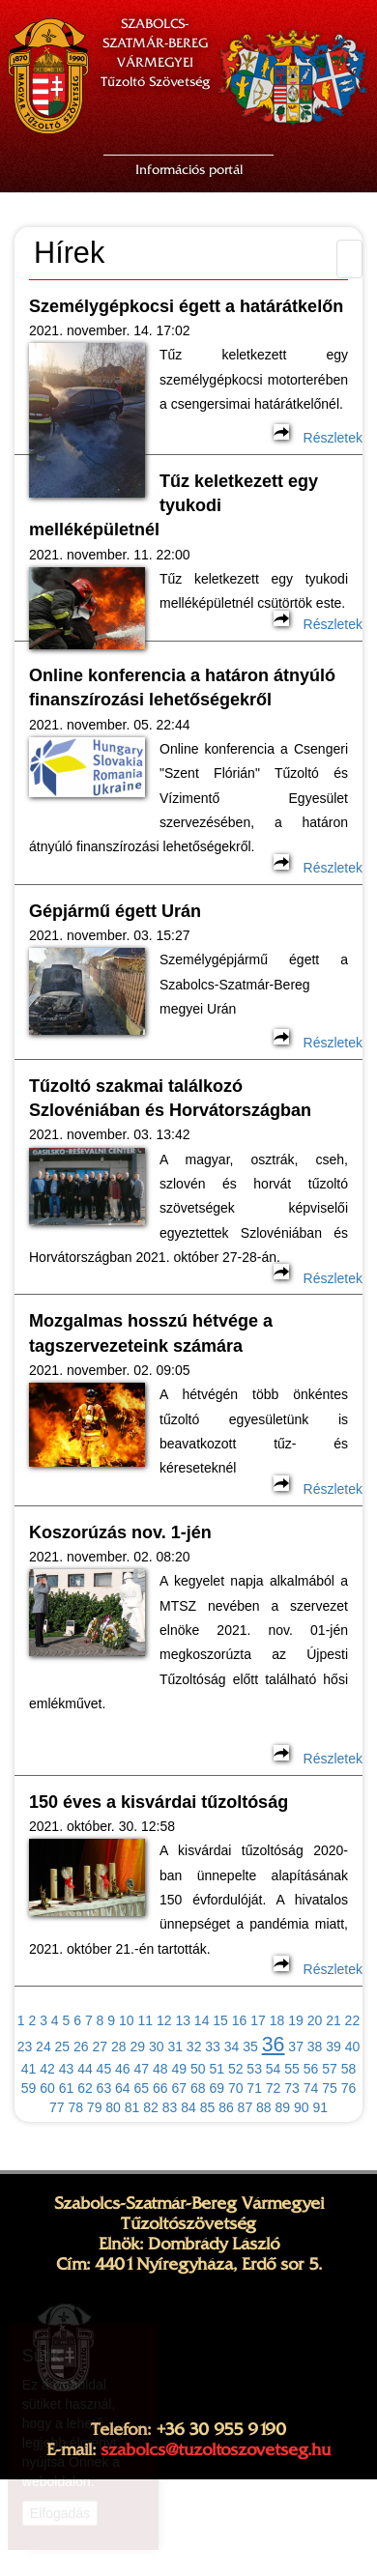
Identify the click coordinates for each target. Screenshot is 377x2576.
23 (25, 2046)
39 (333, 2046)
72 (273, 2088)
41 (29, 2068)
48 (160, 2068)
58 (349, 2068)
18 (277, 2020)
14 (202, 2020)
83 (170, 2107)
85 (208, 2107)
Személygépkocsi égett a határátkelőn (186, 306)
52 (236, 2068)
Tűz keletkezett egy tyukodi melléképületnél (173, 506)
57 (329, 2068)
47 (142, 2068)
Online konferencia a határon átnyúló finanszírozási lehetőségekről (182, 687)
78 (75, 2107)
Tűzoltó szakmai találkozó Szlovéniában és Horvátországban (170, 1098)
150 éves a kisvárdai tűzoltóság (158, 1802)
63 (104, 2088)
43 (66, 2068)
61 (66, 2088)
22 (353, 2020)
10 (126, 2020)
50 (198, 2068)
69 (216, 2088)
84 (188, 2107)
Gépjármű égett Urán (115, 911)
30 (156, 2046)
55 (292, 2068)
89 (283, 2107)
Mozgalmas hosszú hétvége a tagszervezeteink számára (151, 1333)
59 (29, 2088)
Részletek (318, 437)
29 (137, 2046)
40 (353, 2046)
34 (232, 2046)
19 (296, 2020)
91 (320, 2107)
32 (194, 2046)
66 (160, 2088)
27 (100, 2046)
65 (142, 2088)
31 (175, 2046)
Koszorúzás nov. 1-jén (120, 1532)
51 (216, 2068)
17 (258, 2020)
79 (94, 2107)
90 (301, 2107)
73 (292, 2088)
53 (254, 2068)
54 (273, 2068)
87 (245, 2107)
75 (329, 2088)
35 (250, 2046)
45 (104, 2068)
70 (236, 2088)
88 (264, 2107)
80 (113, 2107)
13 (182, 2020)
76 (349, 2088)
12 (164, 2020)
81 (132, 2107)
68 (198, 2088)
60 (47, 2088)
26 (81, 2046)
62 (85, 2088)
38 (315, 2046)
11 (145, 2020)
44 (85, 2068)
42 (47, 2068)
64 (122, 2088)
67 (179, 2088)
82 (151, 2107)
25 (63, 2046)
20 (315, 2020)
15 (220, 2020)
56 (311, 2068)
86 (226, 2107)
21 (333, 2020)
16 (239, 2020)
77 (57, 2107)
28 (119, 2046)
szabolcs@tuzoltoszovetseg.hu (216, 2449)
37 (296, 2046)
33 (212, 2046)
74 (311, 2088)
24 (43, 2046)
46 (122, 2068)
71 (254, 2088)
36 (273, 2044)
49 (179, 2068)
